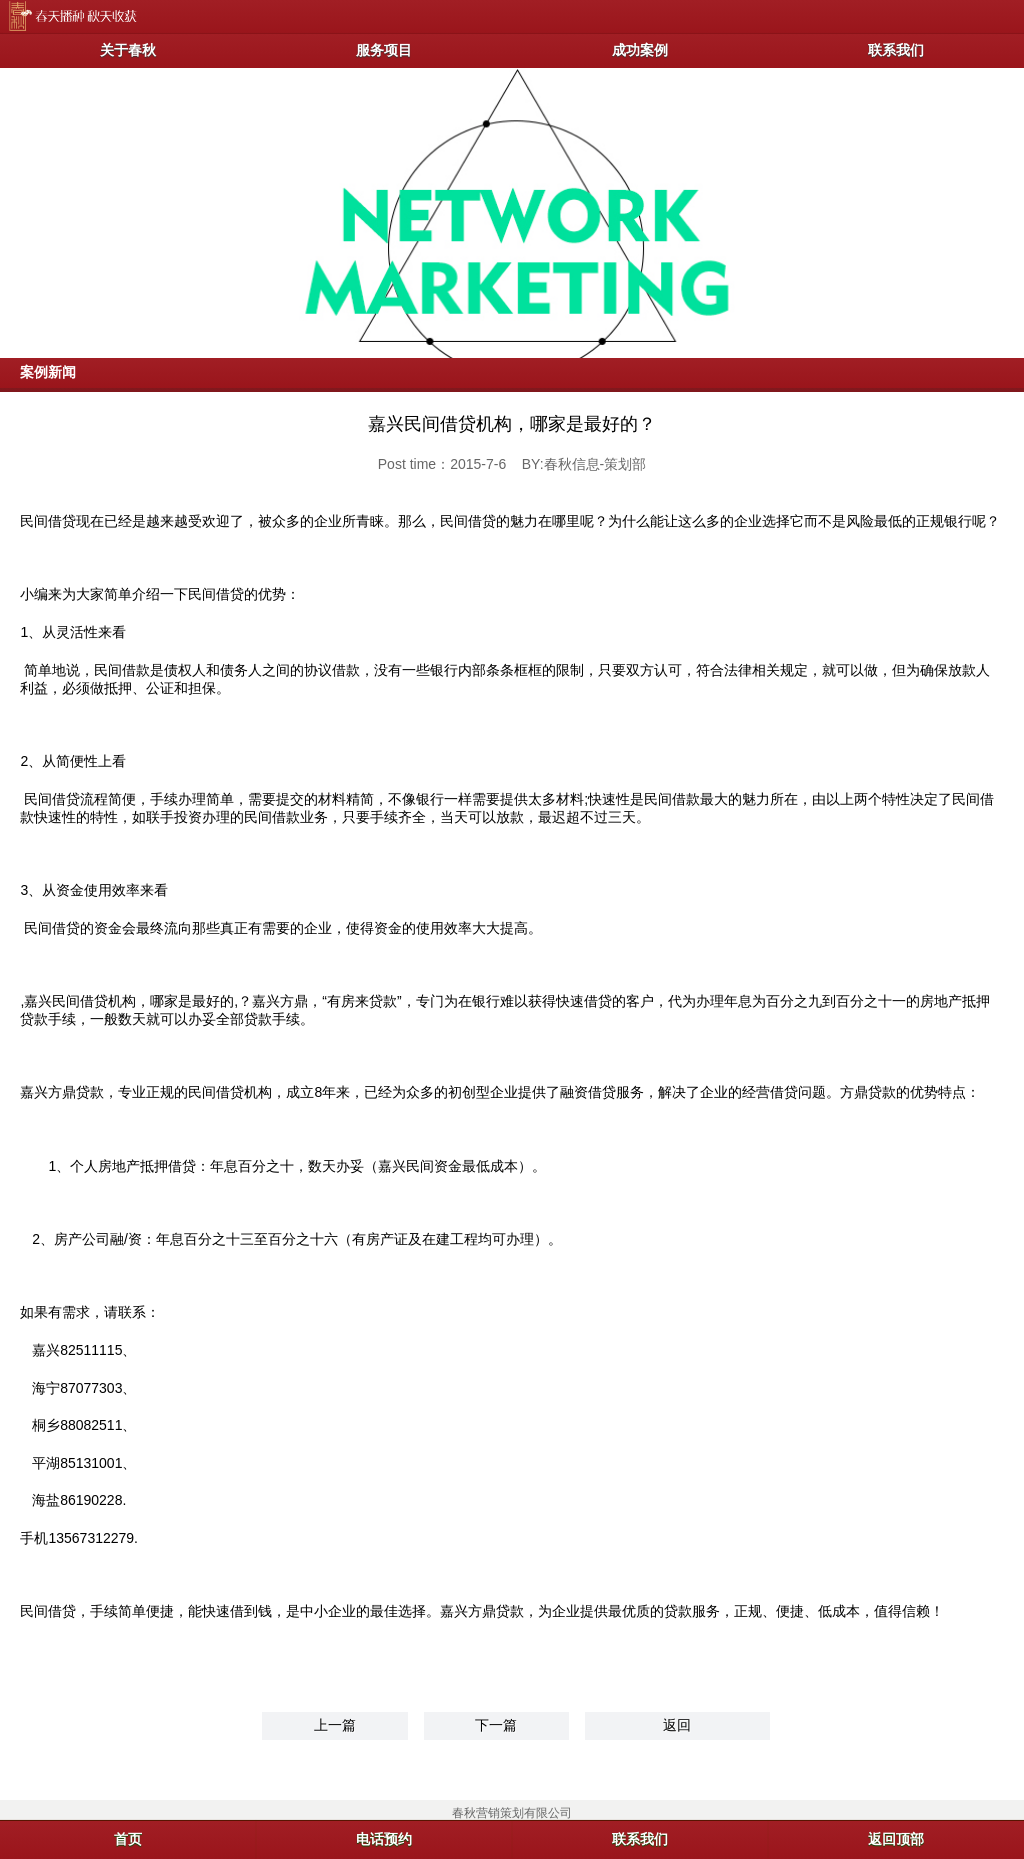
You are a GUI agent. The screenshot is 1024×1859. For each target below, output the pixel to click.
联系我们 (896, 50)
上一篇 (335, 1725)
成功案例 (640, 50)
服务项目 (384, 50)
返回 (677, 1725)
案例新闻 (48, 372)
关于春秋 (128, 50)
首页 (128, 1839)
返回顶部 (896, 1839)
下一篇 (496, 1725)
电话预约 (384, 1839)
